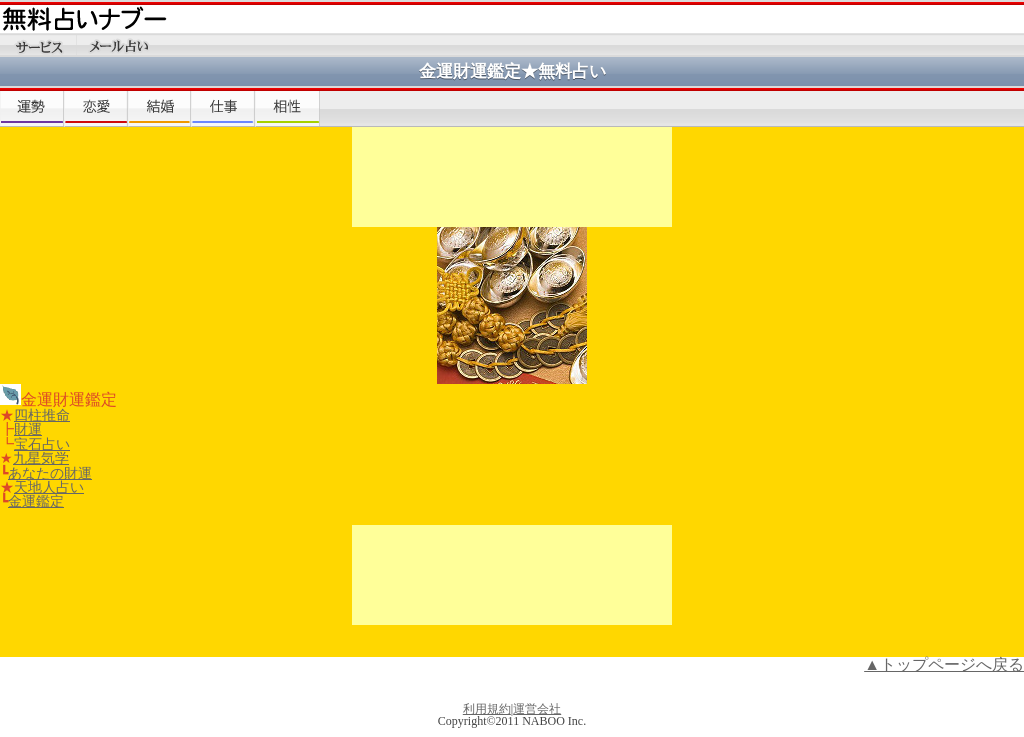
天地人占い (49, 487)
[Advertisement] (512, 177)
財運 (28, 429)
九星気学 (41, 458)
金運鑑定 (36, 501)
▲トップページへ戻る (944, 664)
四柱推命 (42, 415)
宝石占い (42, 444)
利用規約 (487, 709)
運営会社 (537, 709)
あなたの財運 (50, 473)
